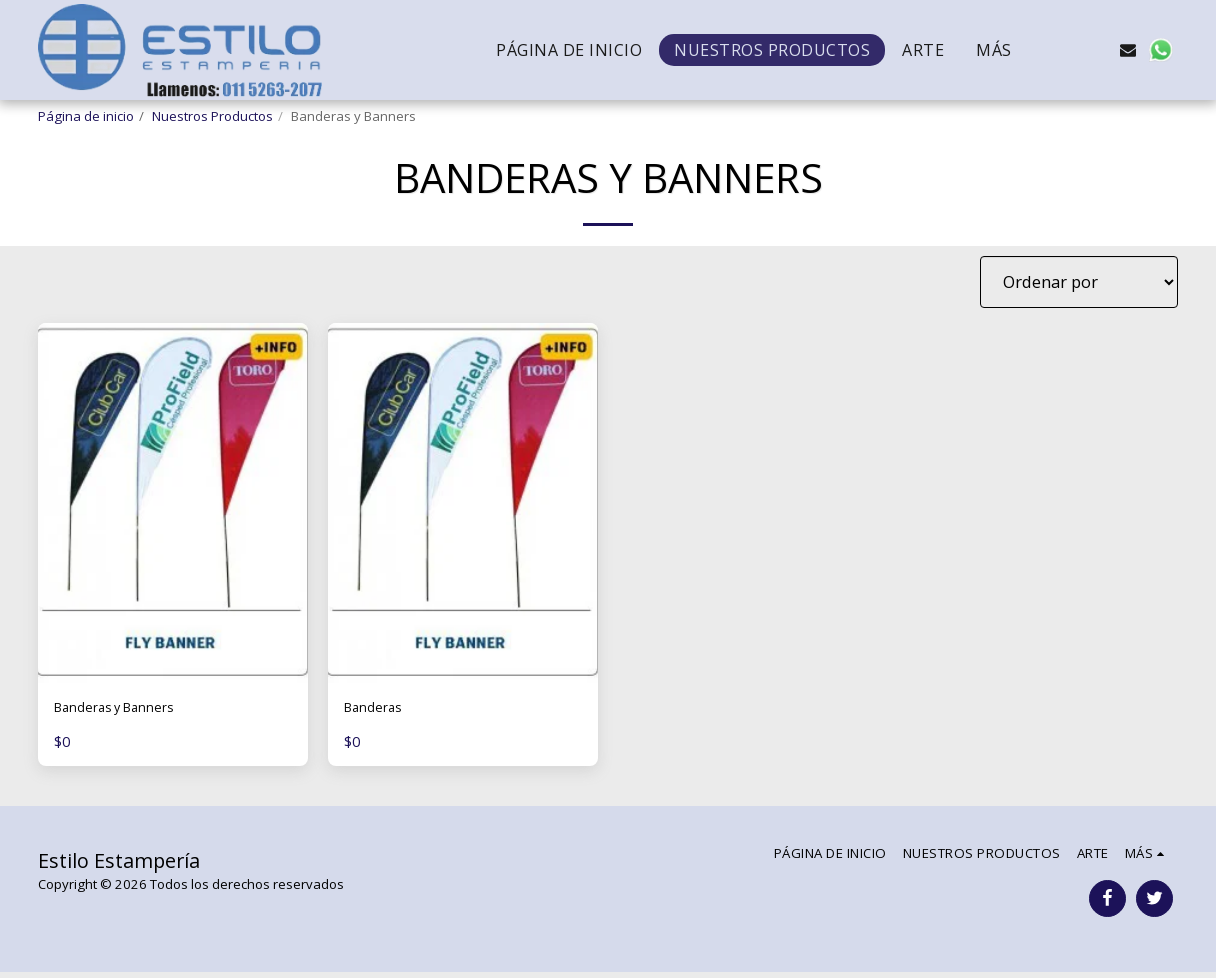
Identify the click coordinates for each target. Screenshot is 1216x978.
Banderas (380, 710)
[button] (1064, 50)
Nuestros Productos (212, 116)
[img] (173, 503)
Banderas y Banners (130, 710)
